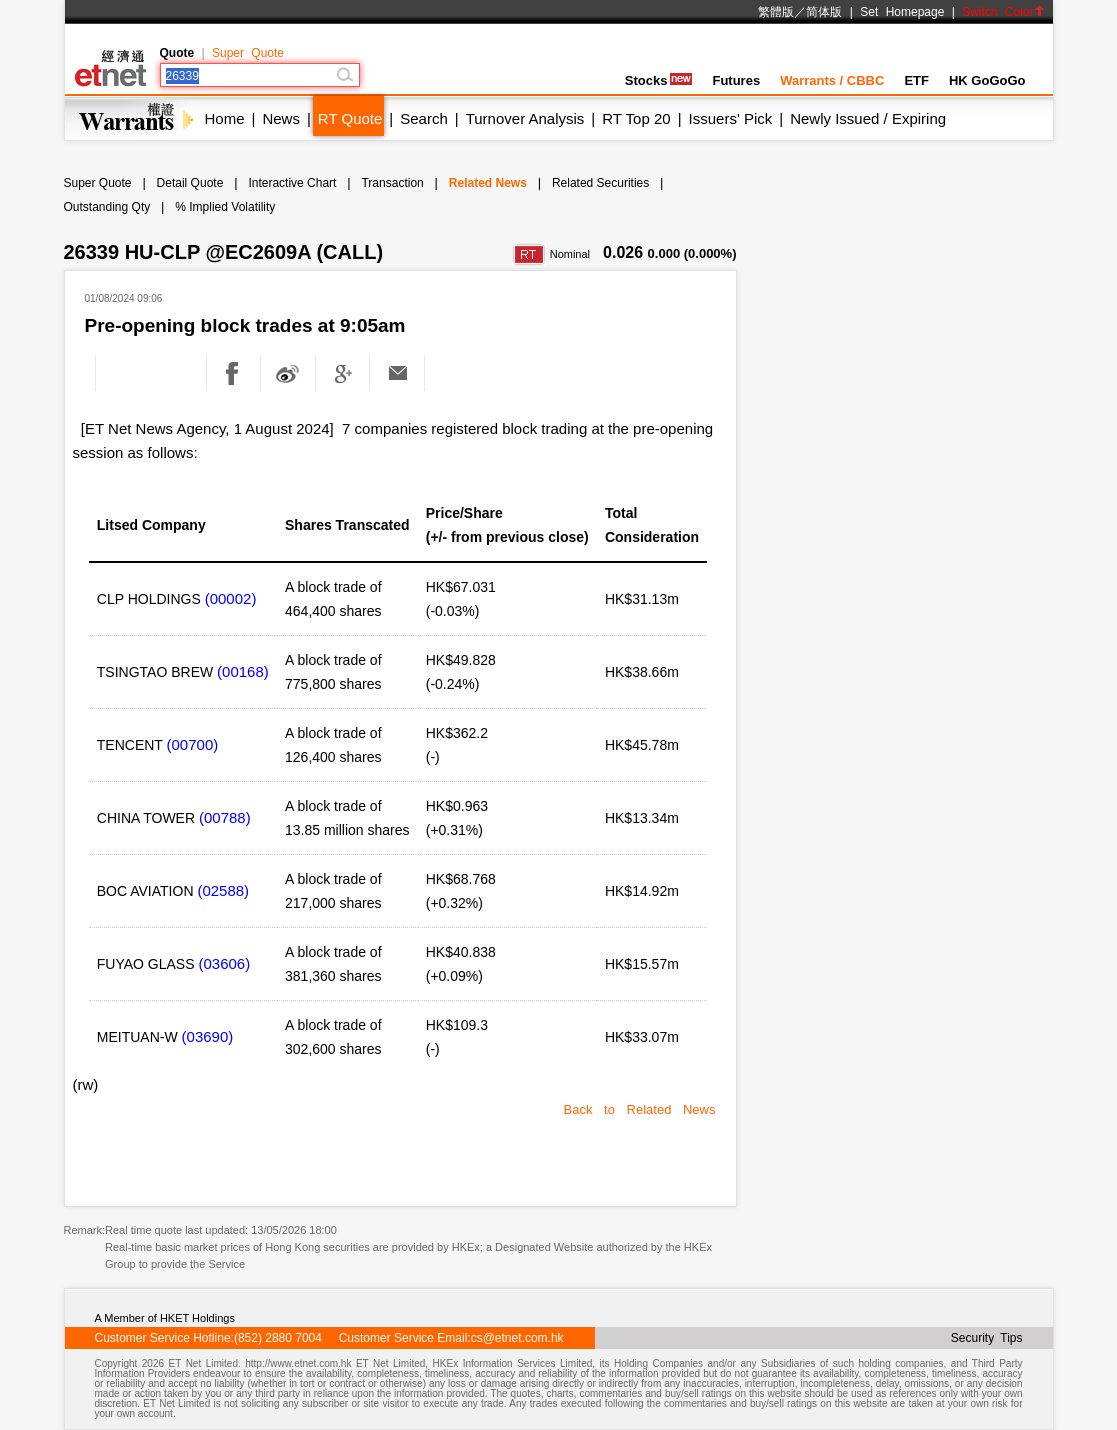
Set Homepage (902, 12)
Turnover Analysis (525, 118)
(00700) (193, 744)
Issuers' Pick (731, 118)
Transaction (392, 183)
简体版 (824, 12)
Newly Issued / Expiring (868, 118)
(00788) (225, 817)
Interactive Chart (292, 183)
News (281, 118)
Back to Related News (640, 1109)
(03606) (224, 963)
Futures (736, 80)
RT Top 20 (636, 118)
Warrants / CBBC (832, 80)
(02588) (223, 890)
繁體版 (776, 12)
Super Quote (248, 53)
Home (225, 118)
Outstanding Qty (107, 207)
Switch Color (1003, 12)
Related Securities (600, 183)
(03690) (208, 1036)
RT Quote (350, 118)
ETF (916, 80)
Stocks (659, 80)
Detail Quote (190, 183)
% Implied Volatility (225, 207)
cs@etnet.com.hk (517, 1338)
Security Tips (987, 1338)
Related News (488, 183)
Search (424, 118)
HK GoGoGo (987, 80)
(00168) (243, 671)
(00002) (231, 598)
